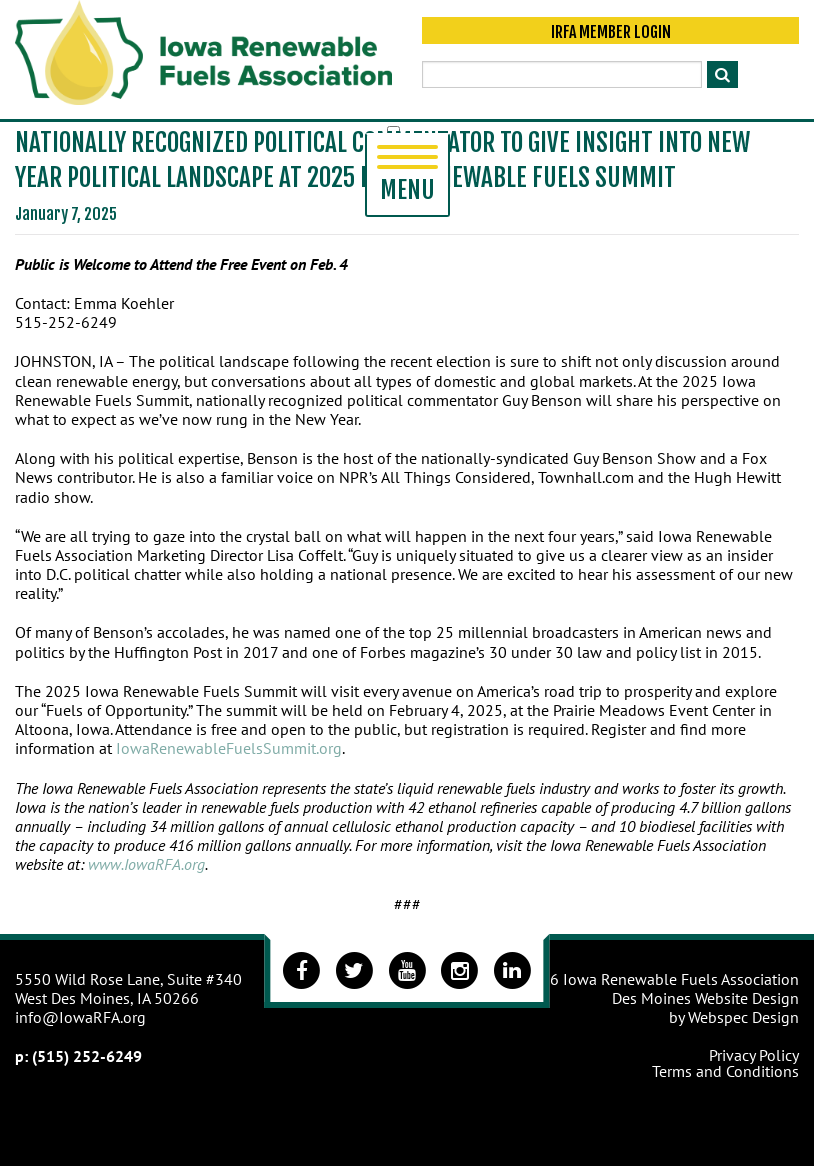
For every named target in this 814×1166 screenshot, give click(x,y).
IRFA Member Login (611, 32)
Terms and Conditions (725, 1071)
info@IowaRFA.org (80, 1017)
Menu (407, 175)
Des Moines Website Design (705, 998)
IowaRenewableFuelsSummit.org (229, 748)
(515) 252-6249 (87, 1056)
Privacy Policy (754, 1055)
